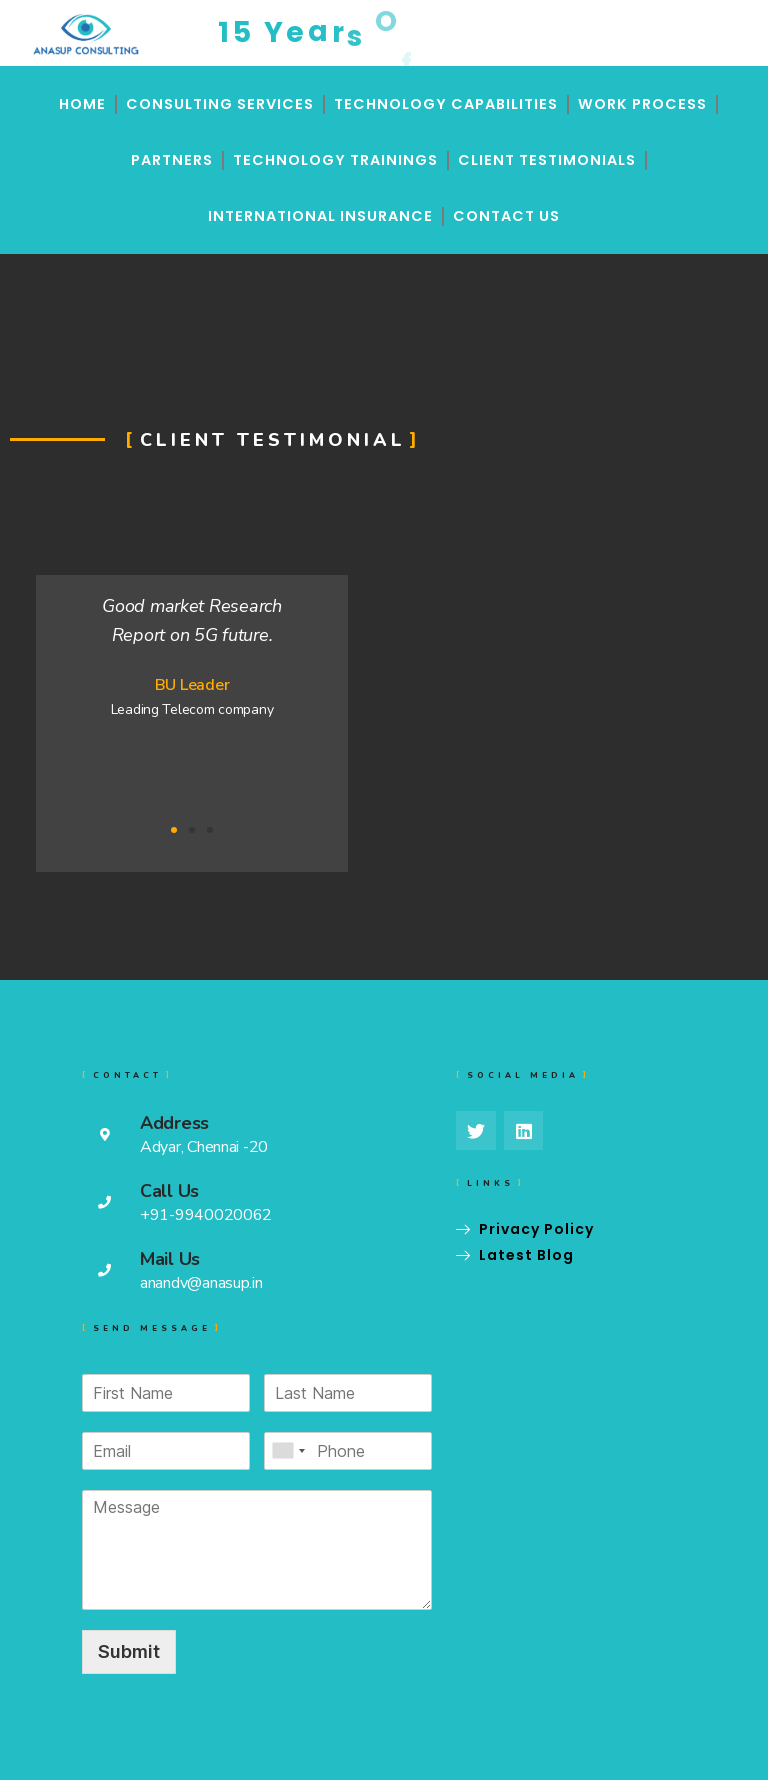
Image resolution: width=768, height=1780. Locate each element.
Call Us (169, 1191)
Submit (129, 1651)
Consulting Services (220, 104)
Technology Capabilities (446, 104)
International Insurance (320, 216)
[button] (174, 830)
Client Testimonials (547, 160)
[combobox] (288, 1451)
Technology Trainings (335, 160)
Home (82, 104)
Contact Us (506, 216)
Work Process (642, 104)
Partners (172, 160)
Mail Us (170, 1259)
